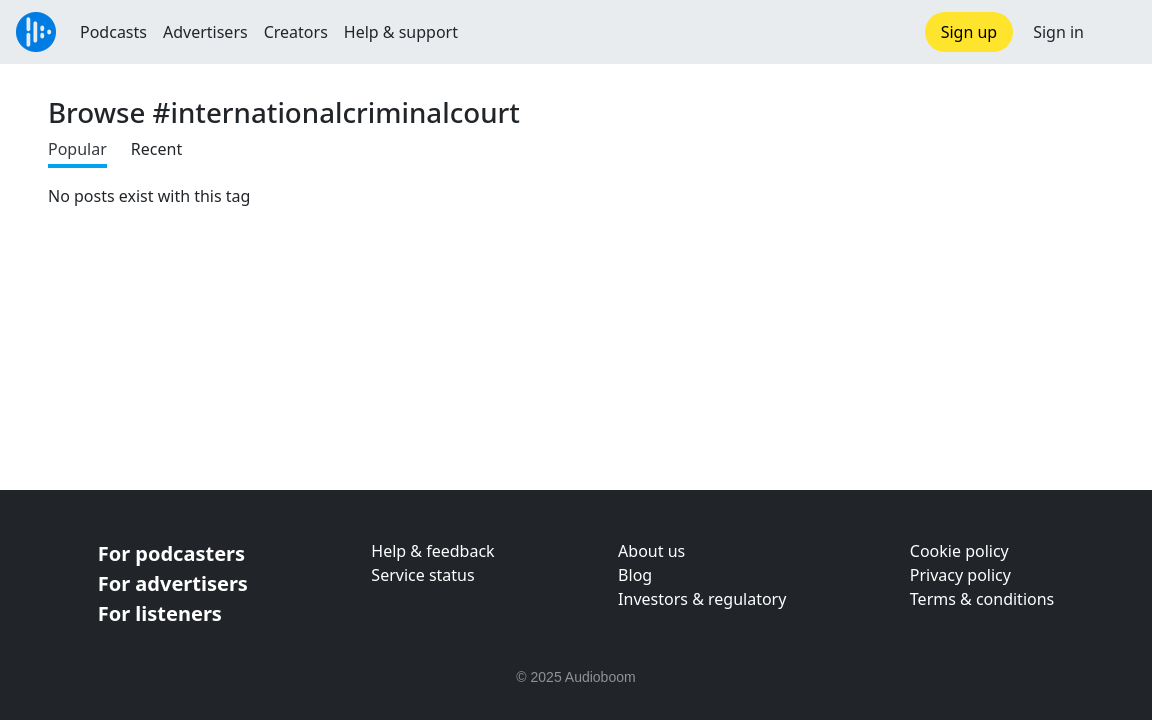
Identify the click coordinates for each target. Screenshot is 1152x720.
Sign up (969, 32)
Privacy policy (960, 575)
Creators (296, 32)
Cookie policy (959, 551)
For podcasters (171, 553)
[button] (1118, 32)
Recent (156, 149)
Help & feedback (432, 551)
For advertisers (173, 583)
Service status (422, 575)
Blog (635, 575)
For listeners (160, 613)
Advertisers (205, 32)
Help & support (401, 32)
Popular (77, 149)
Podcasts (113, 32)
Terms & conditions (982, 599)
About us (651, 551)
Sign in (1058, 32)
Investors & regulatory (702, 599)
